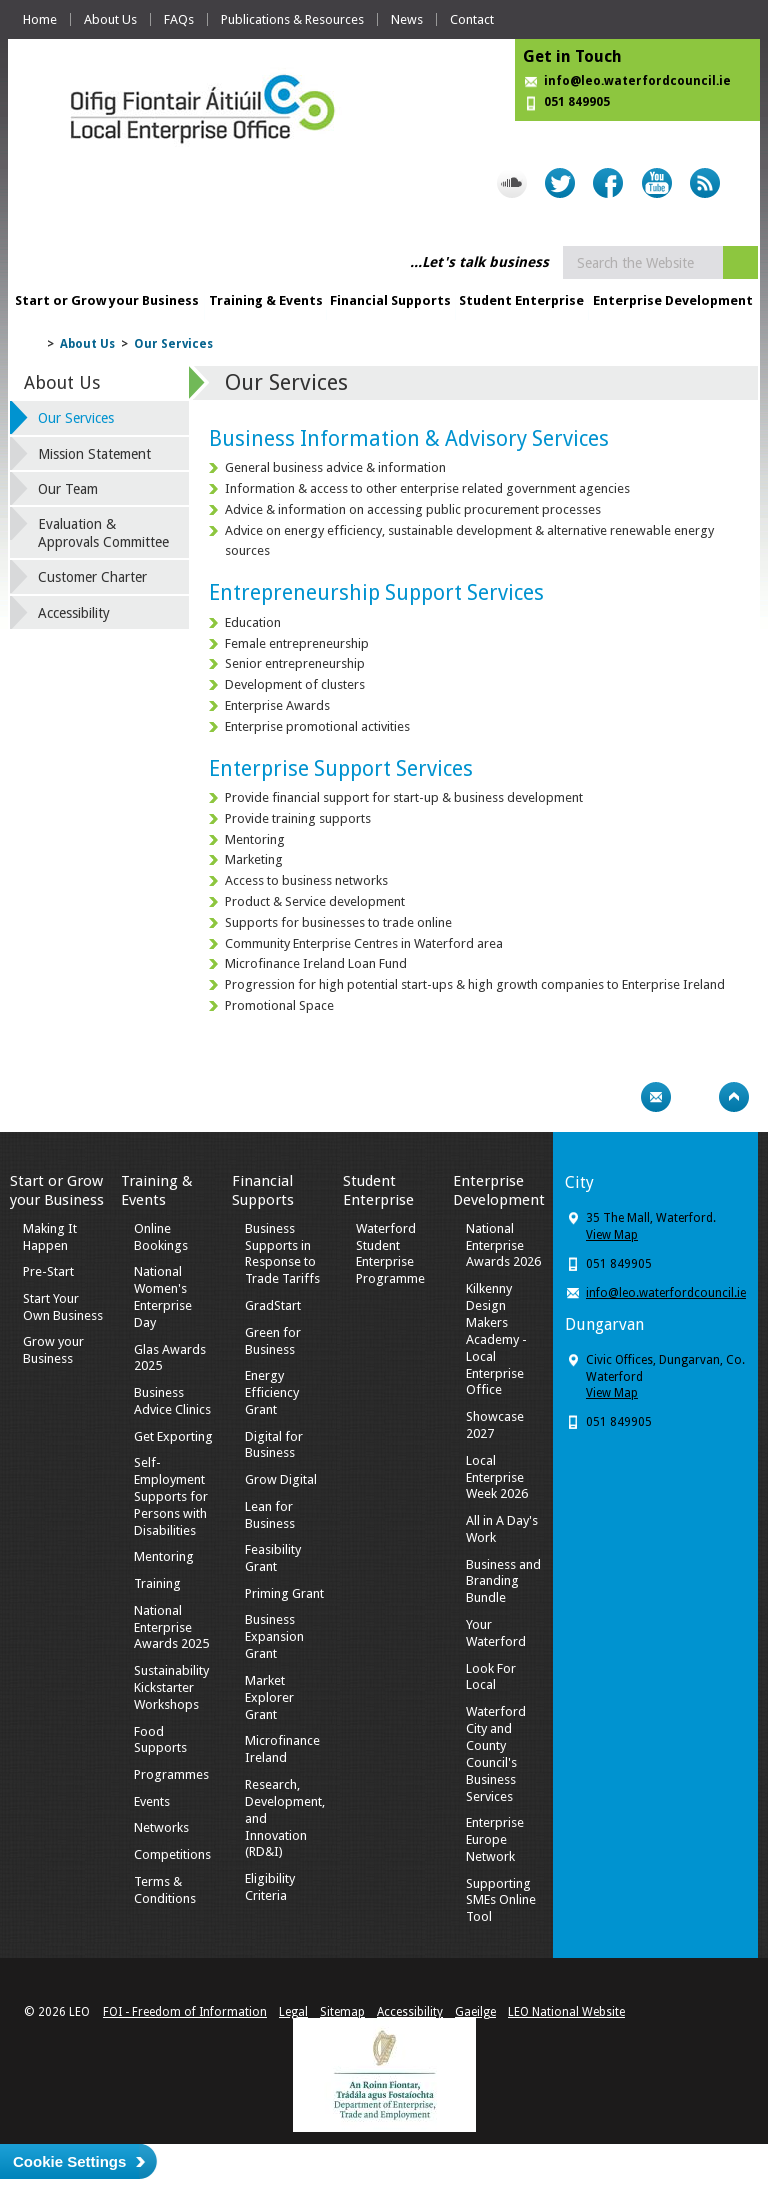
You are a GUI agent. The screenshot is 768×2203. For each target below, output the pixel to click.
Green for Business (273, 1341)
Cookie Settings (69, 2161)
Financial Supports (390, 300)
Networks (161, 1827)
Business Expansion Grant (274, 1636)
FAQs (179, 19)
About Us (110, 19)
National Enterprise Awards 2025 (171, 1627)
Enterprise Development (673, 300)
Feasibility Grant (273, 1558)
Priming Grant (284, 1593)
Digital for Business (274, 1445)
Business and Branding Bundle (503, 1581)
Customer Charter (92, 577)
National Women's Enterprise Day (163, 1297)
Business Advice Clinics (172, 1401)
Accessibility (74, 613)
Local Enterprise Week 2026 (497, 1477)
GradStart (273, 1305)
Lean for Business (270, 1515)
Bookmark (695, 1097)
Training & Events (266, 300)
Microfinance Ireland (282, 1749)
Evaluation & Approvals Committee (103, 533)
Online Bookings (161, 1237)
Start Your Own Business (63, 1307)
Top (734, 1097)
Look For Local (491, 1677)
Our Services (173, 344)
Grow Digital (281, 1479)
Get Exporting (173, 1436)
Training (157, 1583)
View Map (612, 1235)
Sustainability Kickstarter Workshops (171, 1687)
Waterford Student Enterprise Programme (390, 1254)
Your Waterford (496, 1633)
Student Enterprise (521, 300)
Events (152, 1801)
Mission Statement (94, 454)
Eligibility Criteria (270, 1887)
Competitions (172, 1854)
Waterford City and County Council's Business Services (496, 1753)
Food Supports (160, 1740)
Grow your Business (53, 1350)
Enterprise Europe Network (495, 1839)
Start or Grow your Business (107, 300)
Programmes (171, 1774)
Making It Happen (50, 1237)
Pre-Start (48, 1271)
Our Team (68, 489)
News (407, 19)
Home (40, 19)
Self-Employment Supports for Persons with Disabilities (171, 1496)
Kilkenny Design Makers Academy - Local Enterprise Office (496, 1339)
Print (617, 1097)
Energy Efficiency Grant (272, 1392)
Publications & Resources (292, 19)
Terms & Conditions (165, 1890)
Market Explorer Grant (269, 1697)
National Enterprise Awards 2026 (503, 1245)
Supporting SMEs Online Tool (501, 1900)
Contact (472, 19)
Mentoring (164, 1556)
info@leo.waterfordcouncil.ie (637, 81)
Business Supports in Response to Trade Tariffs (282, 1254)
